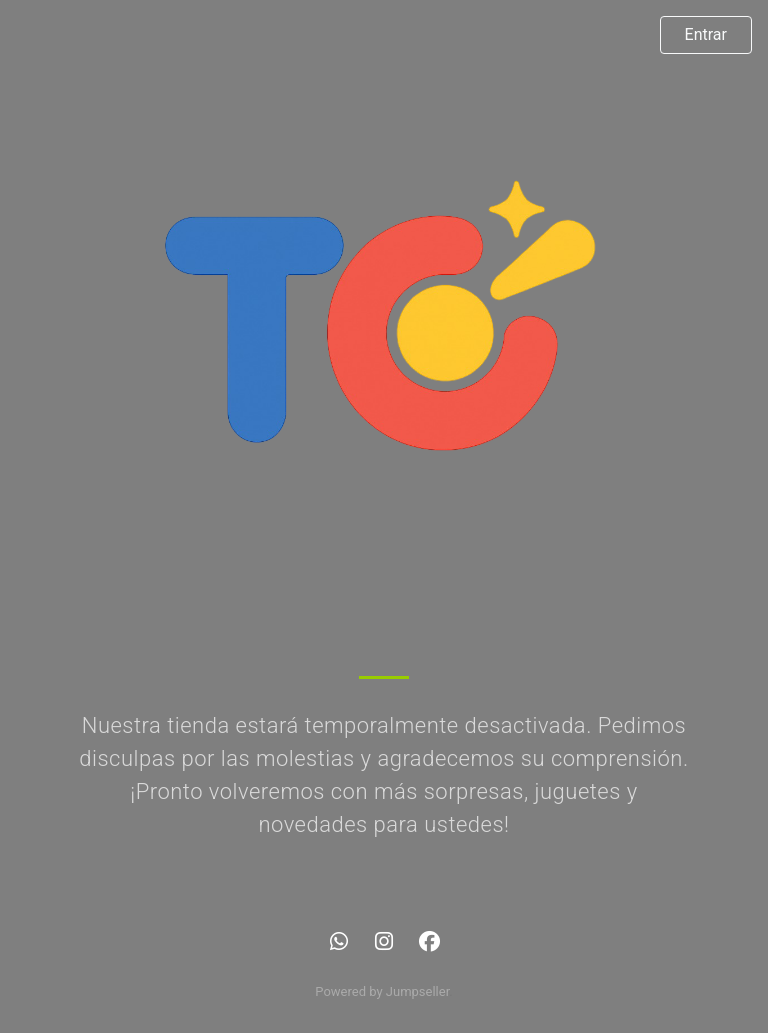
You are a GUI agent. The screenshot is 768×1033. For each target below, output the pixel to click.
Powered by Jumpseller (382, 991)
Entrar (706, 34)
